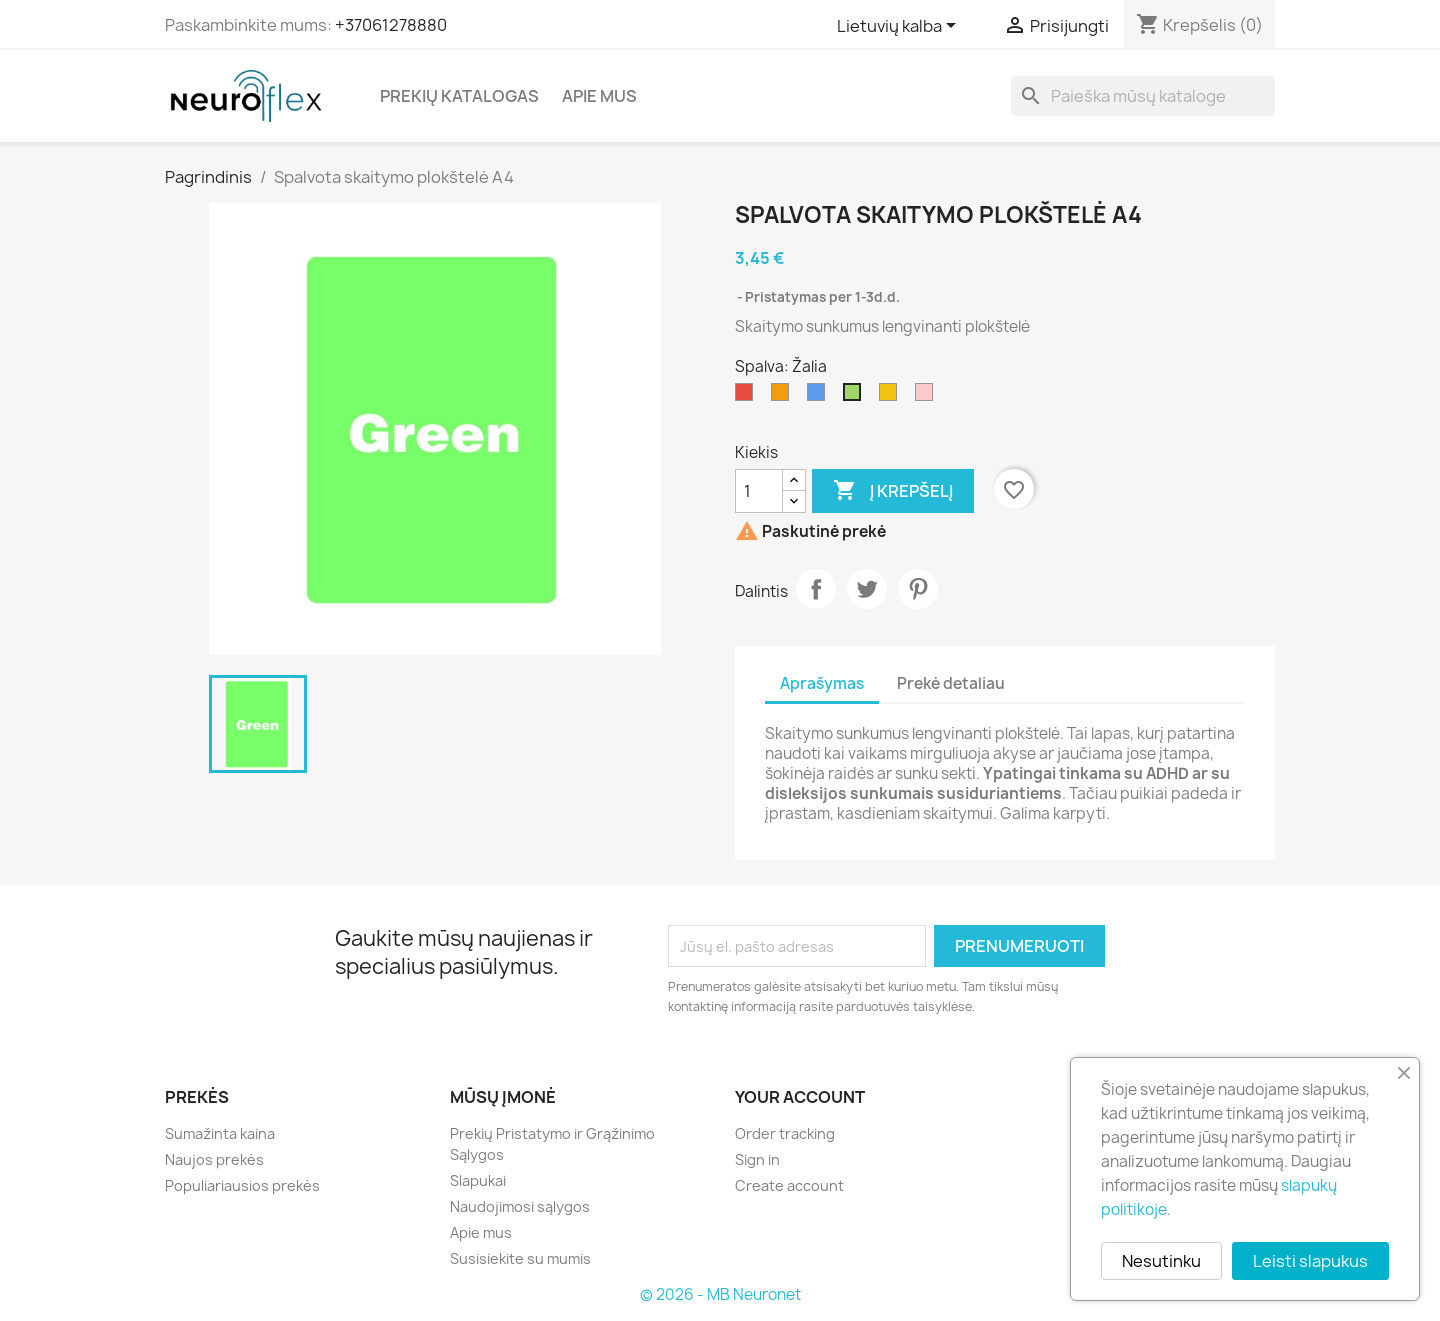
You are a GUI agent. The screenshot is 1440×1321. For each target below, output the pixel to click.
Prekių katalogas (459, 96)
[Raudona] (748, 397)
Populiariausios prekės (242, 1185)
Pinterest (918, 589)
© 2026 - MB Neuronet (720, 1294)
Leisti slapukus (1310, 1261)
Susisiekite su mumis (520, 1258)
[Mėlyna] (820, 397)
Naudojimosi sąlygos (520, 1206)
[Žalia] (856, 397)
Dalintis (816, 589)
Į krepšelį (893, 491)
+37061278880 (391, 25)
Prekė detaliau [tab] (951, 683)
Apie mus (599, 96)
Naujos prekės (214, 1159)
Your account (800, 1097)
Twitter (867, 589)
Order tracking (785, 1133)
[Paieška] (1143, 96)
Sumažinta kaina (220, 1133)
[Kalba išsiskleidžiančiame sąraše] (900, 27)
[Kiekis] (759, 491)
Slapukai (478, 1180)
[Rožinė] (928, 397)
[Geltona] (892, 397)
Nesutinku (1161, 1261)
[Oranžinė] (784, 397)
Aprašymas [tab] (822, 683)
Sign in (757, 1159)
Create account (789, 1185)
